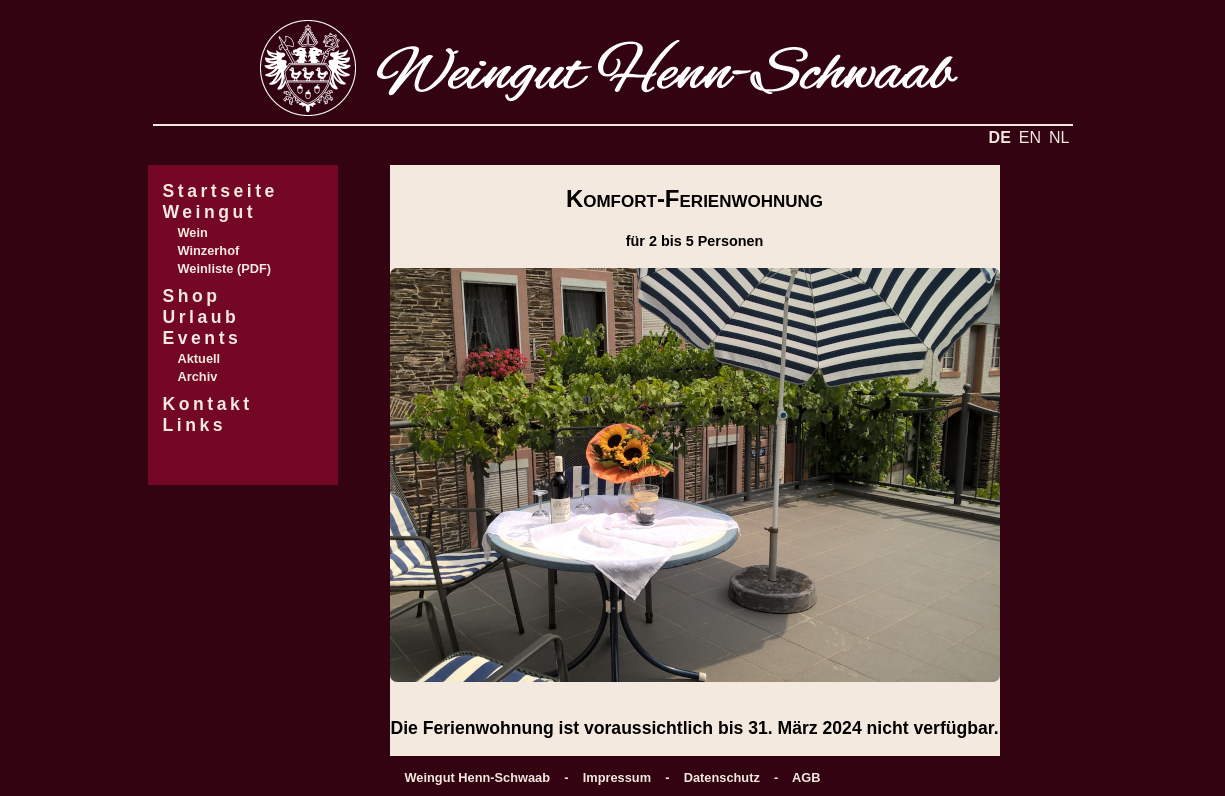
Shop (192, 296)
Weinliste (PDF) (225, 268)
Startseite (220, 191)
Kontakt (208, 404)
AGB (806, 777)
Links (195, 425)
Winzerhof (209, 250)
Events (202, 338)
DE (1000, 137)
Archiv (198, 376)
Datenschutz (722, 777)
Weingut (210, 212)
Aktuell (199, 358)
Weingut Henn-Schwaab (478, 777)
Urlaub (201, 317)
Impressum (617, 777)
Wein (193, 232)
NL (1059, 137)
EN (1030, 137)
